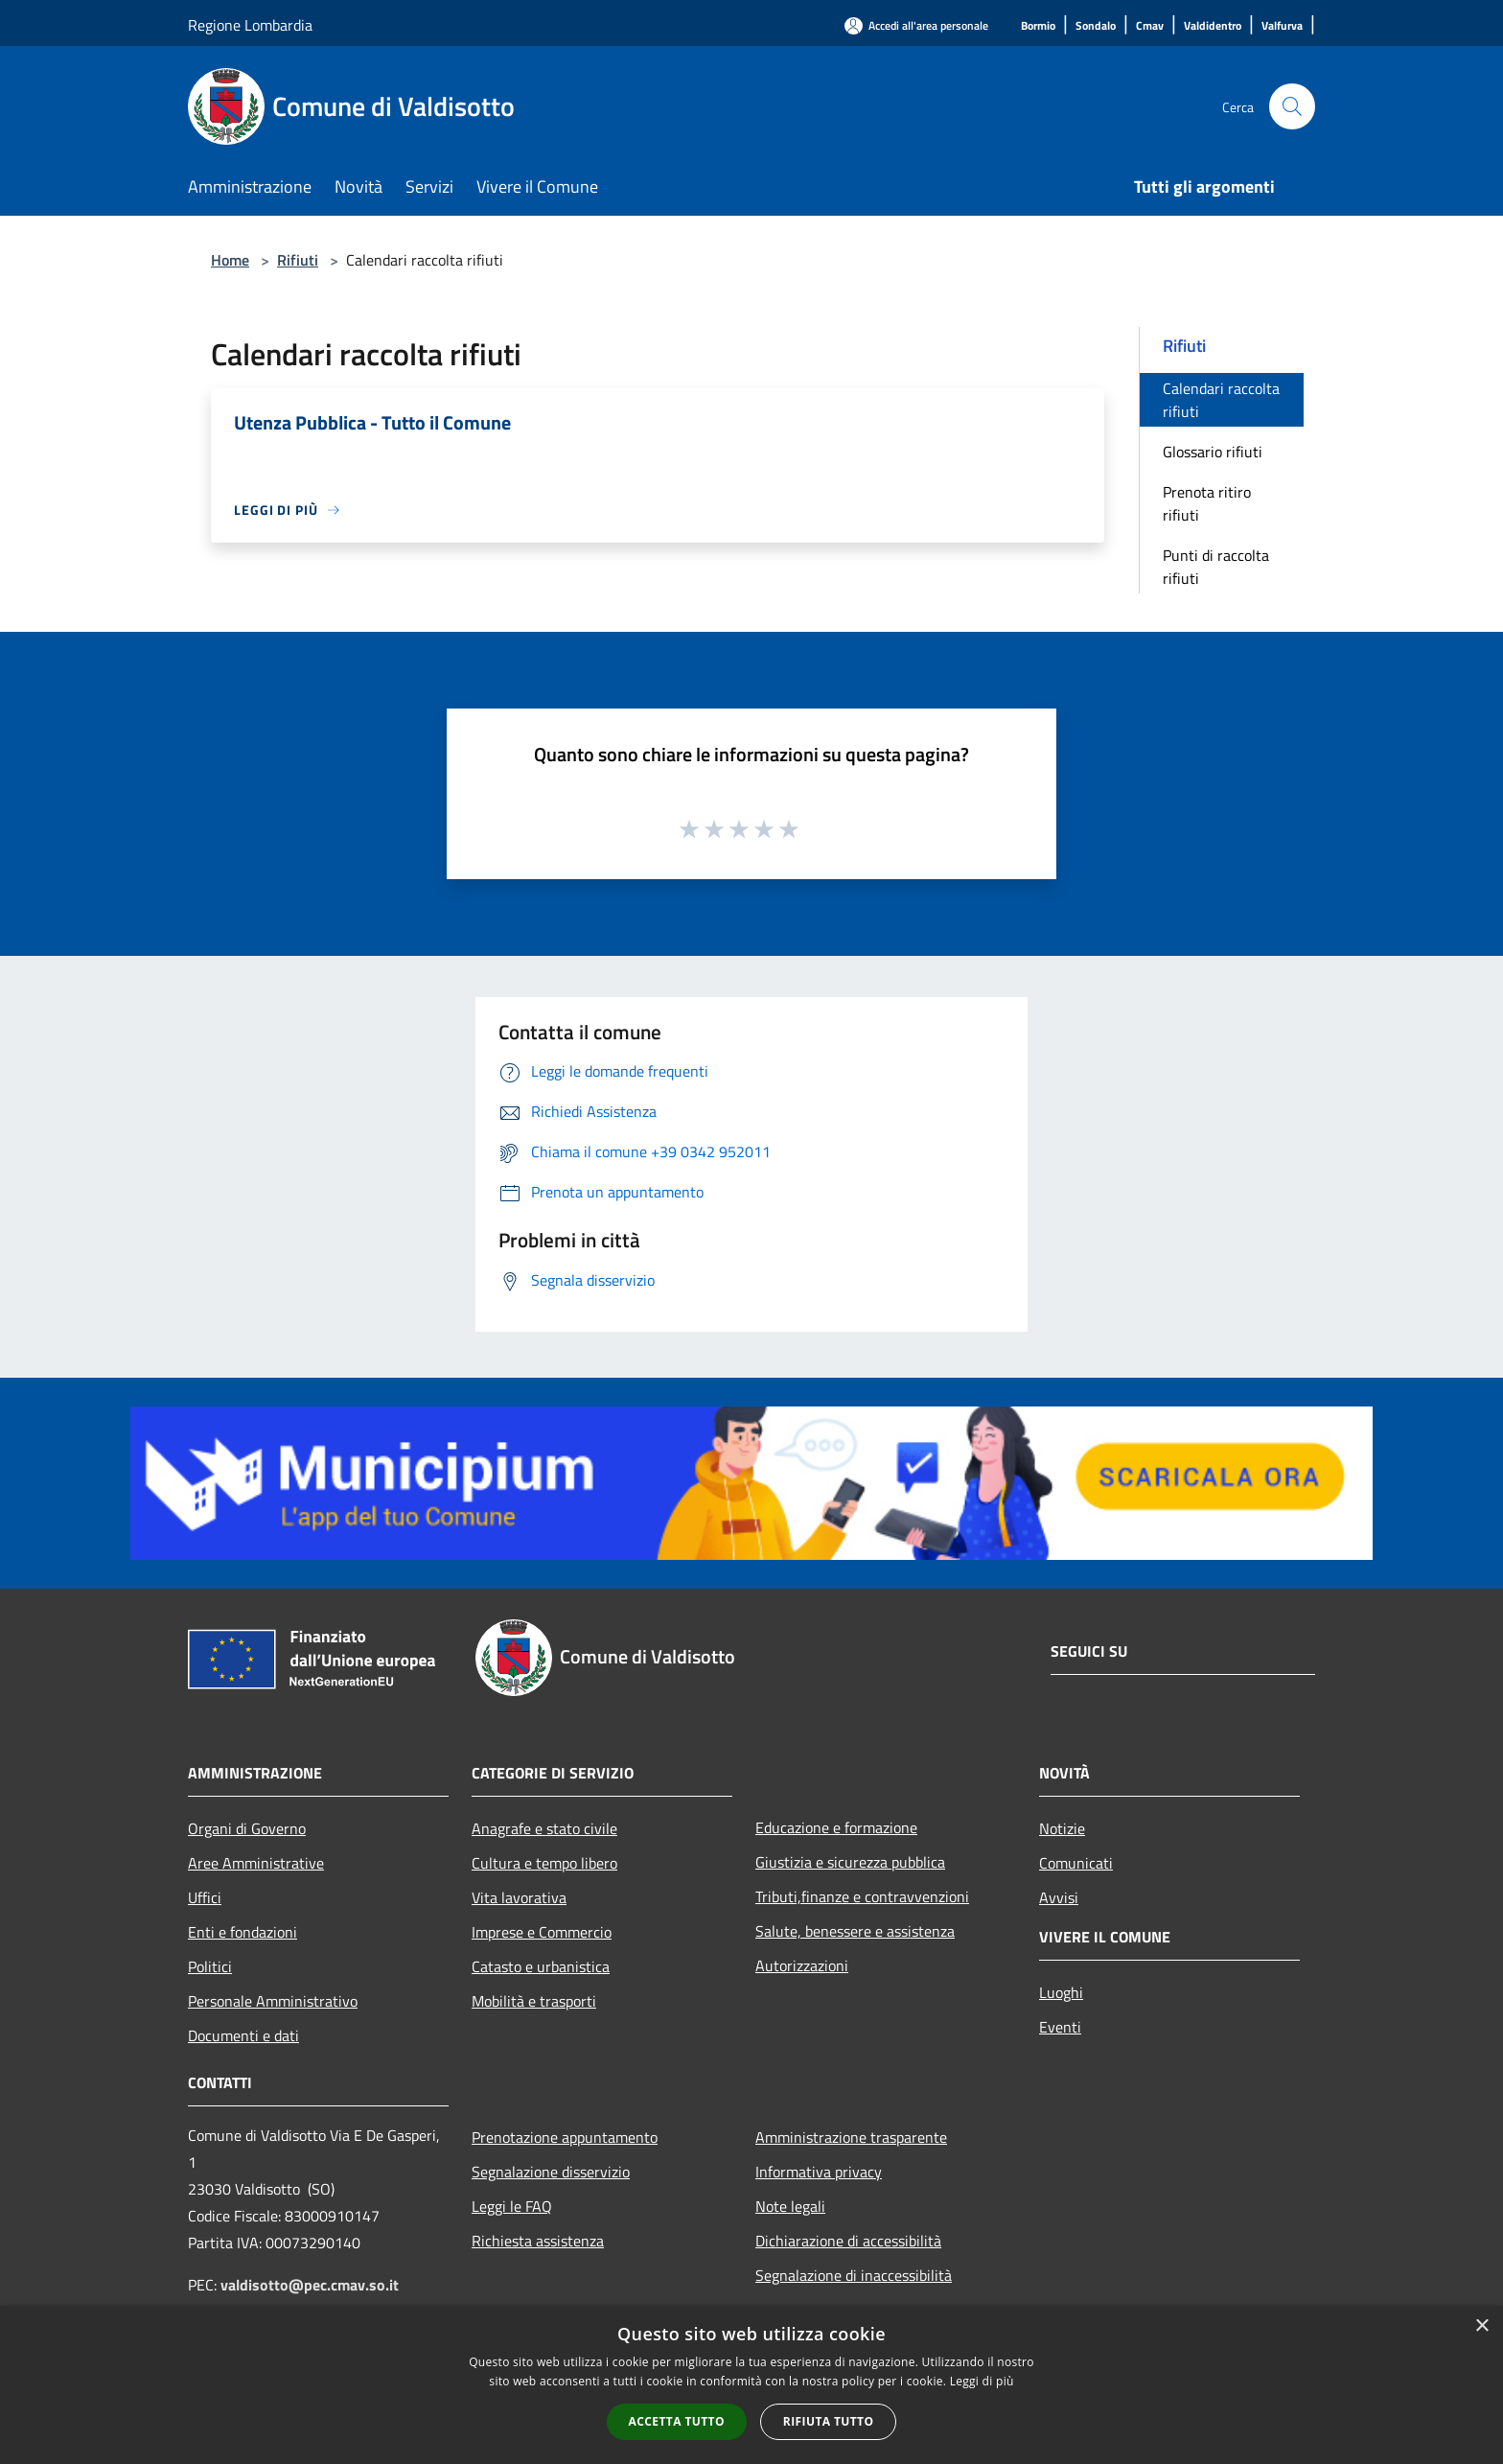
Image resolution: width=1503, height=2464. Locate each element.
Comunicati (1076, 1862)
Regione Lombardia (250, 24)
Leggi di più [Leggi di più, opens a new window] (982, 2381)
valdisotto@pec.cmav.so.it (309, 2284)
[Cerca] (1292, 106)
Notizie (1062, 1828)
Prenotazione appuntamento (565, 2137)
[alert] (751, 2385)
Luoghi (1061, 1992)
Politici (210, 1966)
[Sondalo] (1095, 26)
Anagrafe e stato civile (544, 1828)
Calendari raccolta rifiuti (1221, 400)
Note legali (790, 2206)
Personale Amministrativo (273, 2000)
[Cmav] (1150, 26)
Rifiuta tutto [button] (828, 2421)
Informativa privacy (818, 2171)
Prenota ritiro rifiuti (1207, 503)
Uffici (204, 1897)
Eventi (1060, 2026)
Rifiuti (297, 259)
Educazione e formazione (836, 1827)
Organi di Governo (247, 1828)
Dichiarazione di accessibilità (848, 2240)
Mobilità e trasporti (534, 2000)
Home (230, 259)
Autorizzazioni (801, 1965)
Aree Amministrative (256, 1862)
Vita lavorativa (519, 1897)
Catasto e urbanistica (541, 1966)
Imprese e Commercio (542, 1931)
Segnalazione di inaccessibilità (853, 2275)
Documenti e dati (243, 2035)
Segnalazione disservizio (551, 2171)
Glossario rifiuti (1212, 451)
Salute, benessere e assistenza (855, 1930)
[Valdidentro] (1212, 26)
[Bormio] (1038, 26)
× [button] (1481, 2326)
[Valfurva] (1282, 26)
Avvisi (1058, 1897)
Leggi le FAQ (512, 2206)
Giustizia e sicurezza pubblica (850, 1861)
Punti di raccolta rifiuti (1216, 567)
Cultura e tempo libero (544, 1862)
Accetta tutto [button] (677, 2421)
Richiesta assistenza (538, 2240)
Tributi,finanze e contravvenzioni (862, 1896)
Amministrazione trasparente (851, 2137)
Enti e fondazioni (242, 1931)
